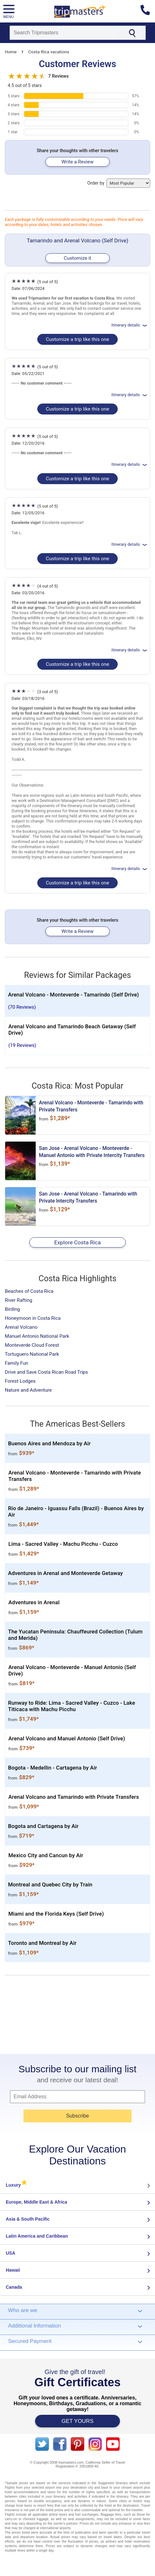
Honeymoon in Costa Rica (32, 1318)
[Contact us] (148, 11)
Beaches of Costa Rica (29, 1291)
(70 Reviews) (22, 1007)
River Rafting (18, 1300)
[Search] (64, 32)
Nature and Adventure (28, 1390)
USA (10, 2253)
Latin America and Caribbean (37, 2236)
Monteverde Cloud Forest (32, 1345)
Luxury (16, 2185)
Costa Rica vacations (48, 51)
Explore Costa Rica (77, 1242)
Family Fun (16, 1363)
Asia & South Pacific (28, 2219)
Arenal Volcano (21, 1327)
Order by (118, 183)
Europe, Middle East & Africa (36, 2202)
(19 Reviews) (22, 1045)
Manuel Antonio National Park (37, 1336)
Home (11, 51)
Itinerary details (129, 325)
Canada (14, 2287)
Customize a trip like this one (77, 339)
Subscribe (77, 2116)
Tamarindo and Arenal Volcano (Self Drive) (77, 240)
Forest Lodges (20, 1381)
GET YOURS (77, 2421)
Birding (12, 1309)
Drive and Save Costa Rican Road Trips (46, 1372)
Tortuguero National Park (32, 1354)
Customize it (77, 258)
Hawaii (13, 2270)
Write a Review (77, 162)
